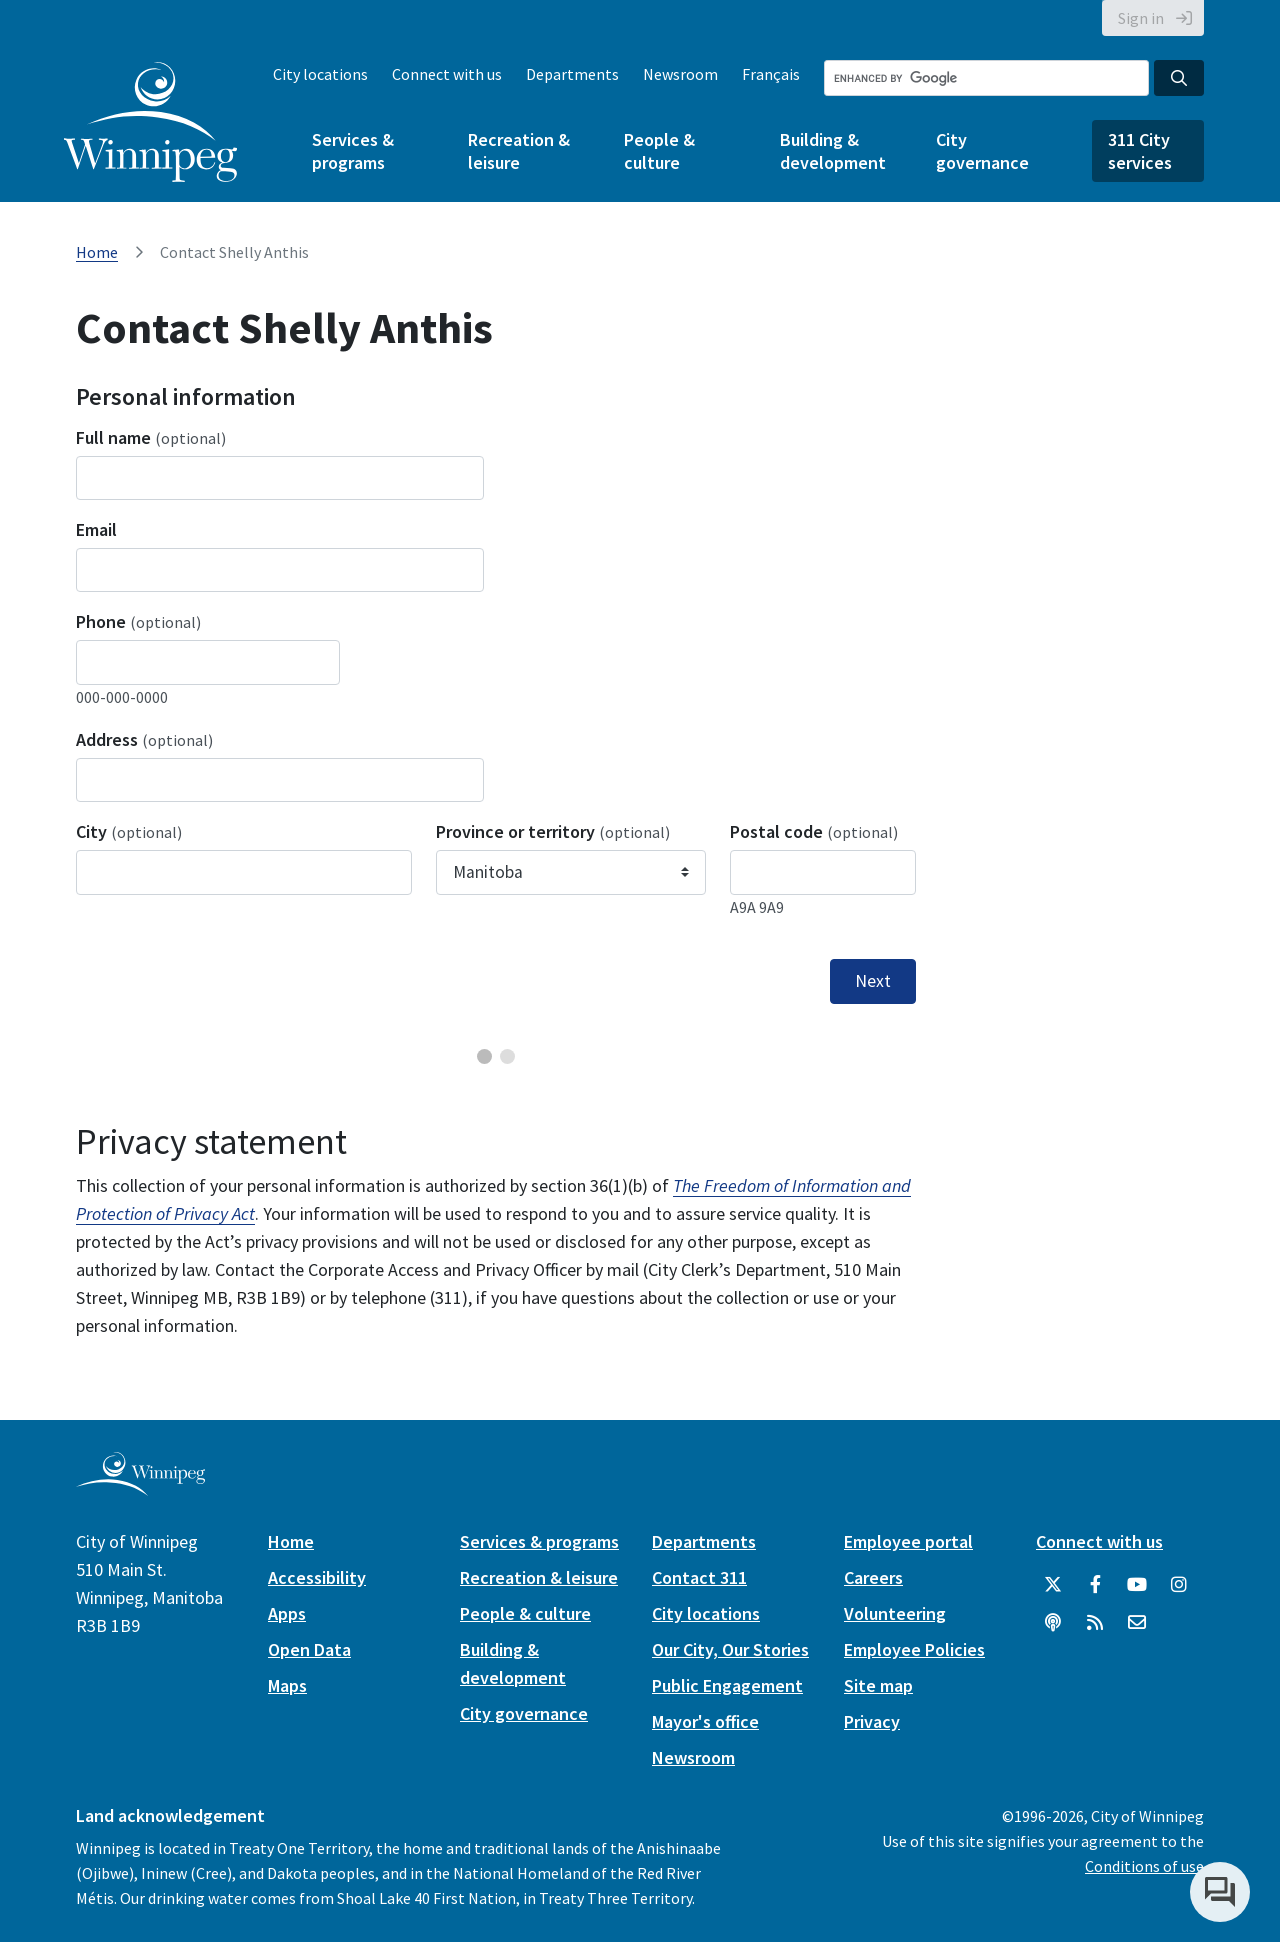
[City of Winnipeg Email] (1137, 1623)
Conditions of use (1144, 1866)
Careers (873, 1577)
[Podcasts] (1053, 1623)
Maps (287, 1685)
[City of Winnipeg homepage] (140, 1487)
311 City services (1140, 151)
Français (771, 74)
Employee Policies (914, 1649)
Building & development (833, 151)
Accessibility (317, 1577)
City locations (320, 74)
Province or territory (553, 831)
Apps (287, 1613)
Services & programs (353, 151)
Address (144, 739)
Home (97, 252)
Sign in (1141, 18)
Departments (572, 74)
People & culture (659, 151)
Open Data (309, 1649)
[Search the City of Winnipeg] (986, 78)
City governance (982, 151)
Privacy (872, 1721)
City (129, 831)
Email (96, 529)
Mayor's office (705, 1721)
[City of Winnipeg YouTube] (1137, 1585)
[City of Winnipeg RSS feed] (1095, 1623)
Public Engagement (727, 1685)
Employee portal (908, 1541)
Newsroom (680, 74)
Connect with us (447, 74)
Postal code (814, 831)
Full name (151, 437)
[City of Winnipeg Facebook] (1095, 1585)
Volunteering (895, 1613)
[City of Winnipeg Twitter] (1053, 1585)
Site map (878, 1685)
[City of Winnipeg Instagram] (1179, 1585)
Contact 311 (699, 1577)
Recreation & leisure (519, 151)
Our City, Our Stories (730, 1649)
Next (873, 981)
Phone (138, 621)
